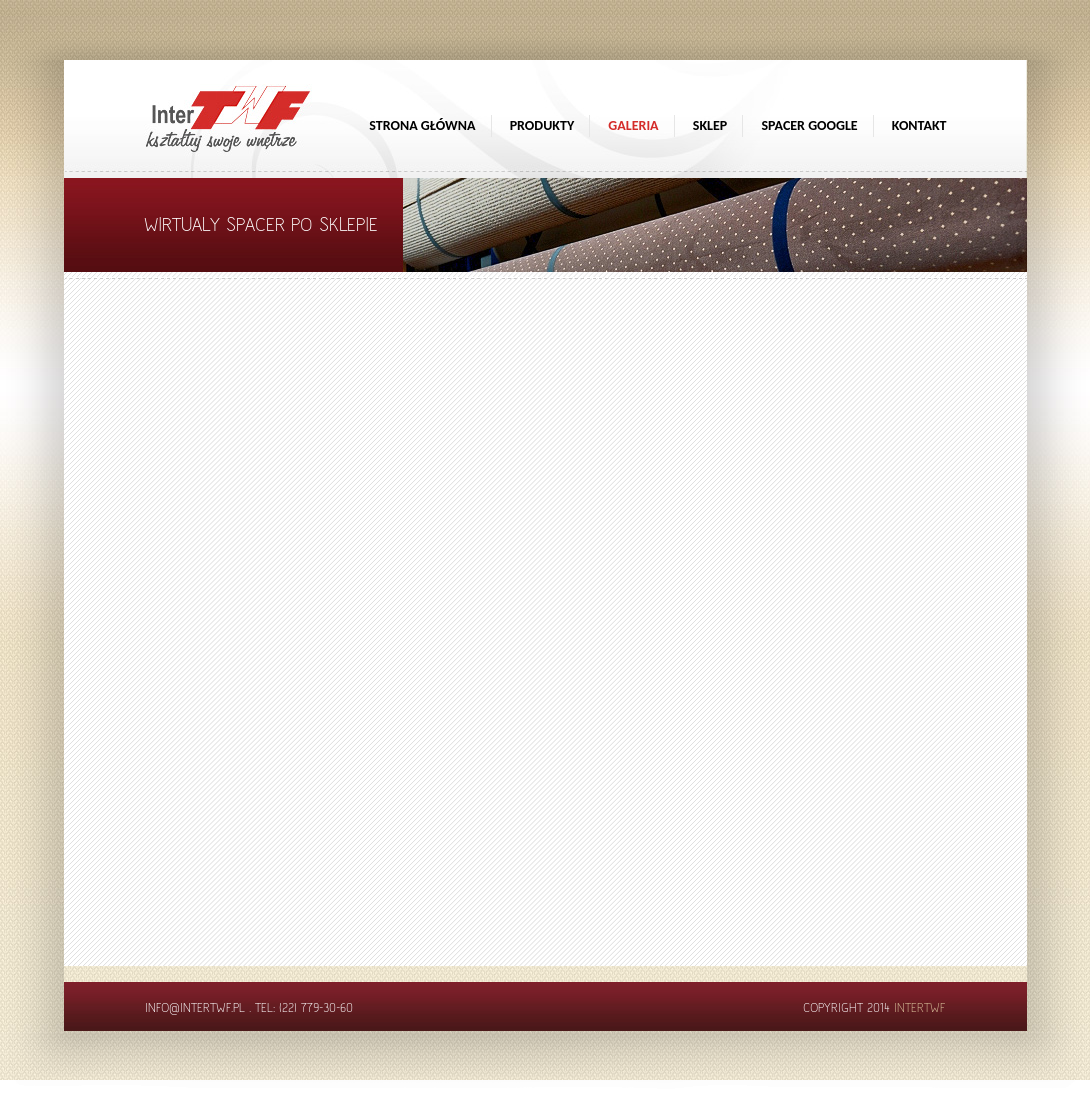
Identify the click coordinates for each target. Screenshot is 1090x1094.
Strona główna (422, 125)
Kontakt (919, 125)
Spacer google (809, 125)
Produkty (542, 125)
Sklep (710, 125)
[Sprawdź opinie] (1070, 215)
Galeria (633, 125)
